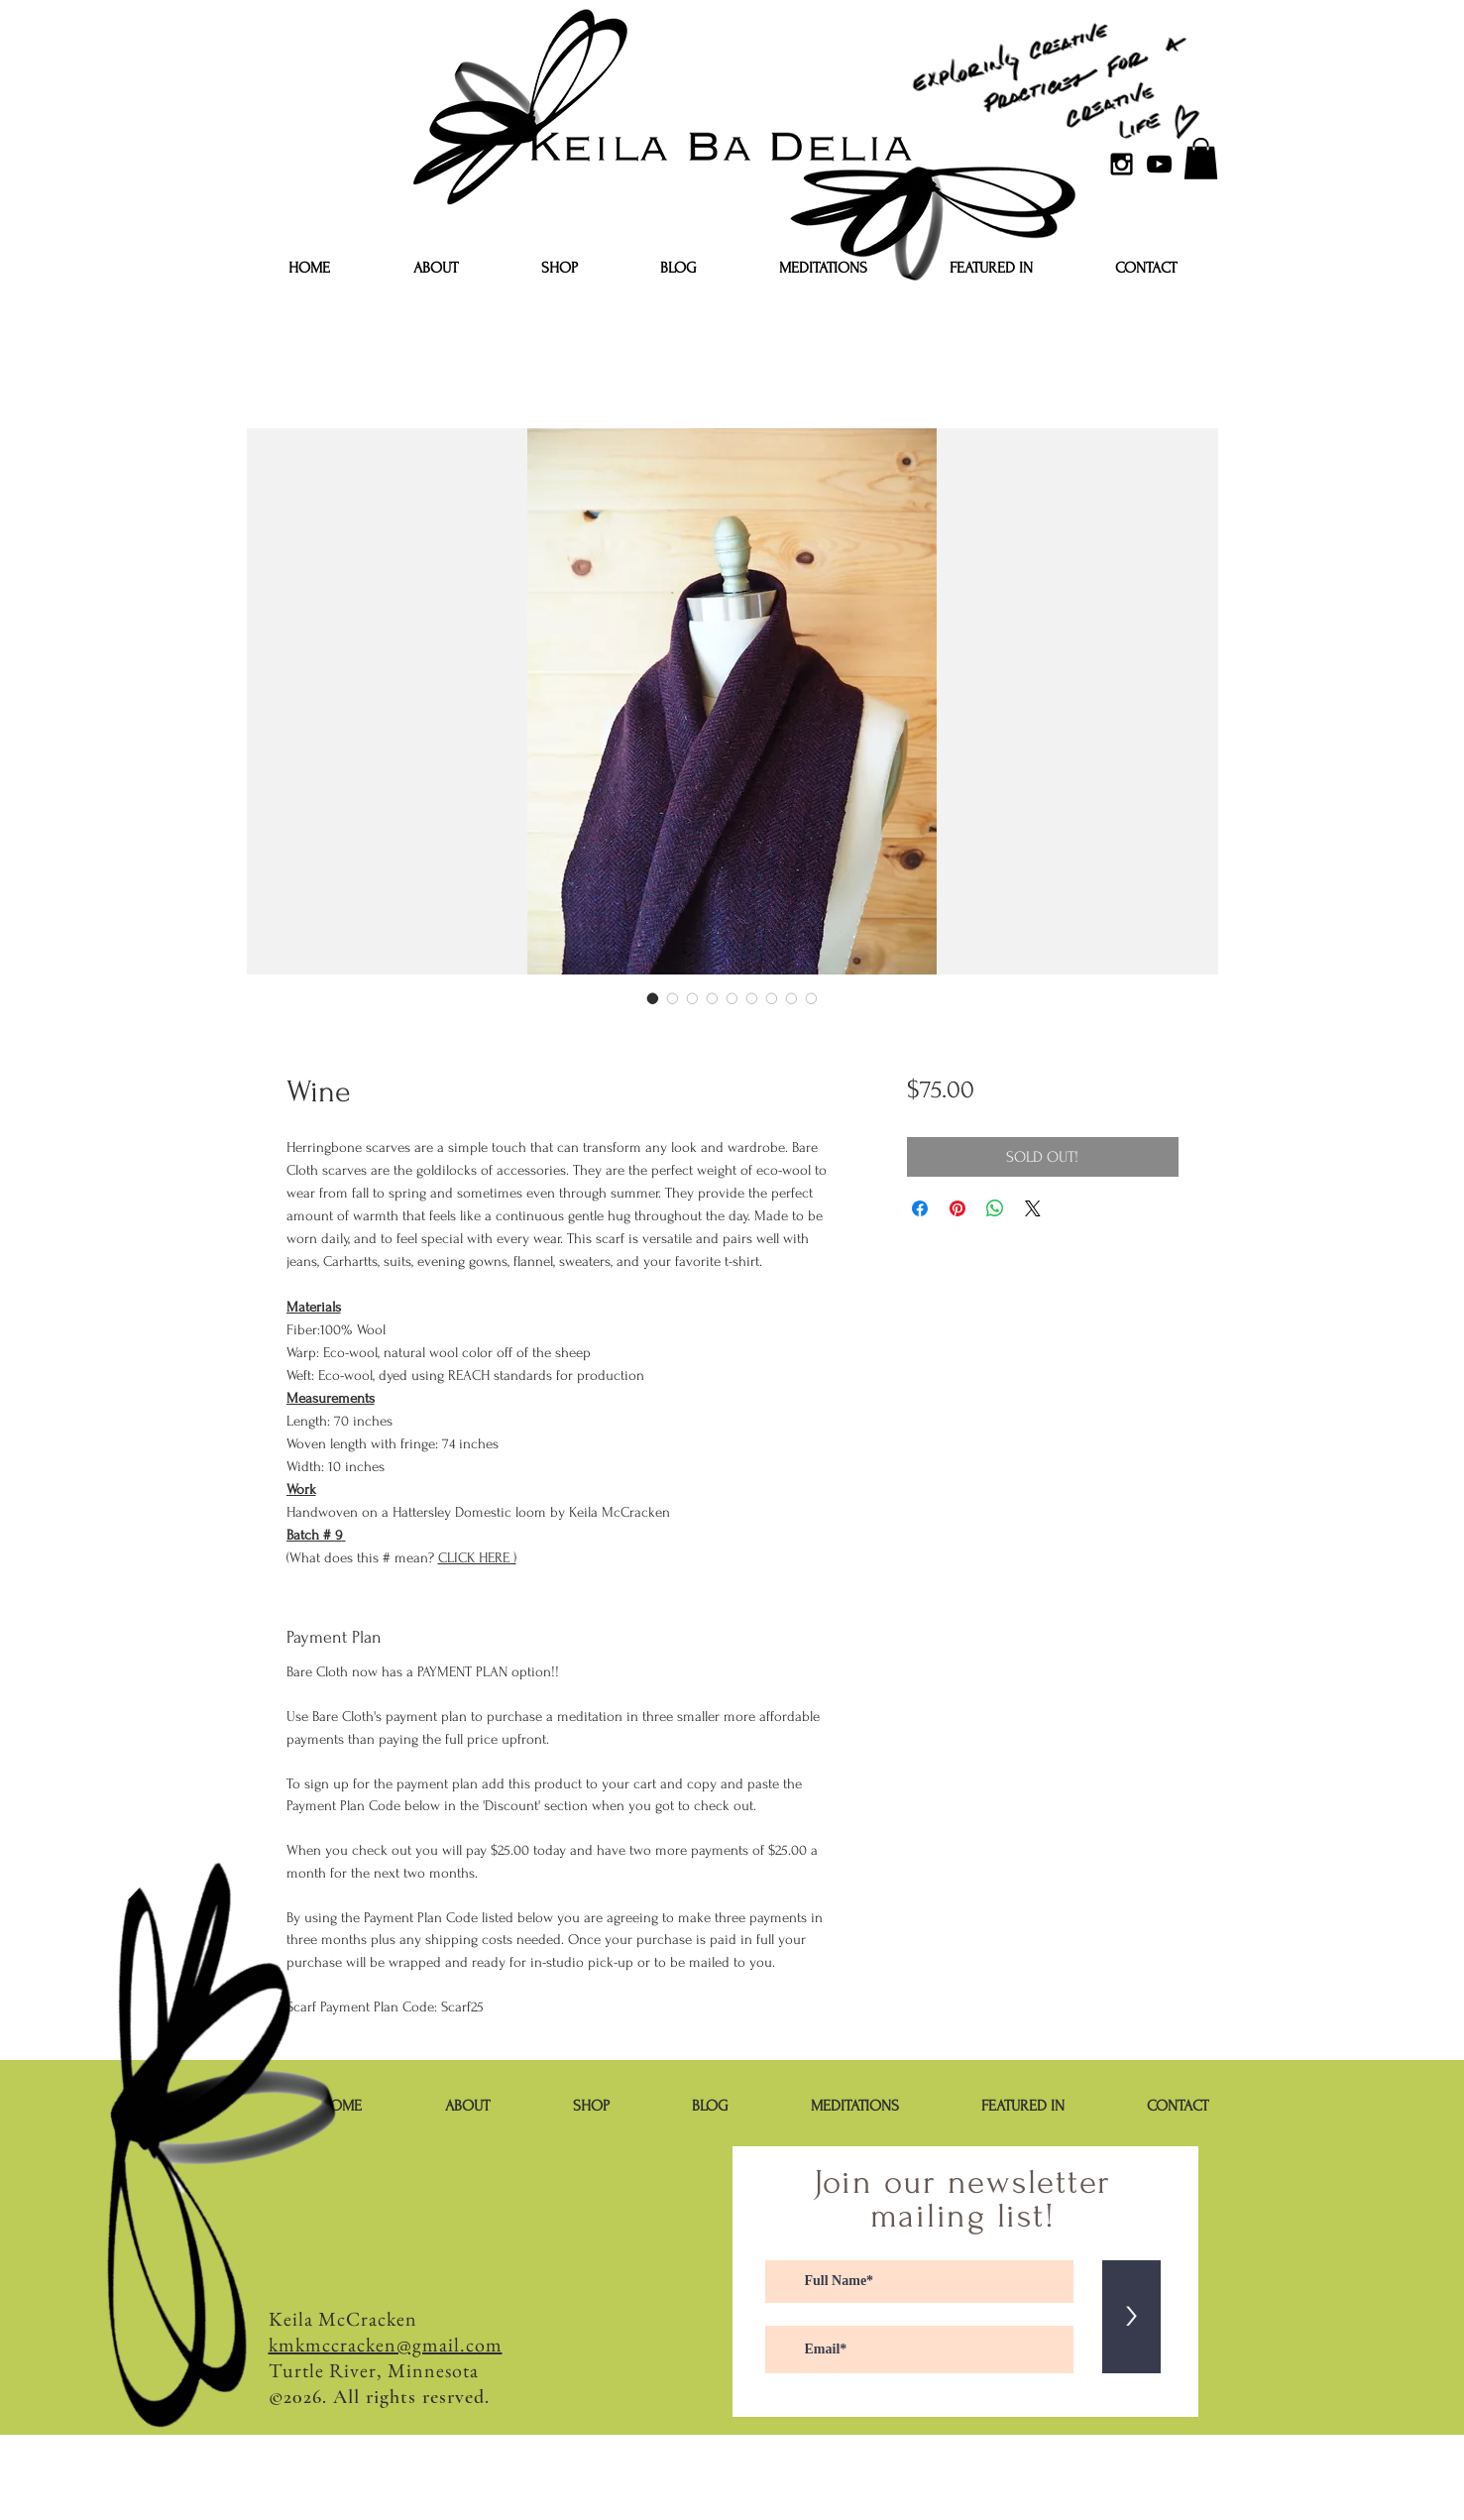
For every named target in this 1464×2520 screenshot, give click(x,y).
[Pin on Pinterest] (957, 1208)
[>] (1131, 2316)
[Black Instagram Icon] (1121, 164)
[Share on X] (1033, 1208)
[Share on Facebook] (920, 1208)
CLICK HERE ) (477, 1557)
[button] (1200, 158)
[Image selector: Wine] (653, 998)
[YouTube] (1159, 164)
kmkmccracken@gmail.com (386, 2344)
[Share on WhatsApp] (995, 1208)
